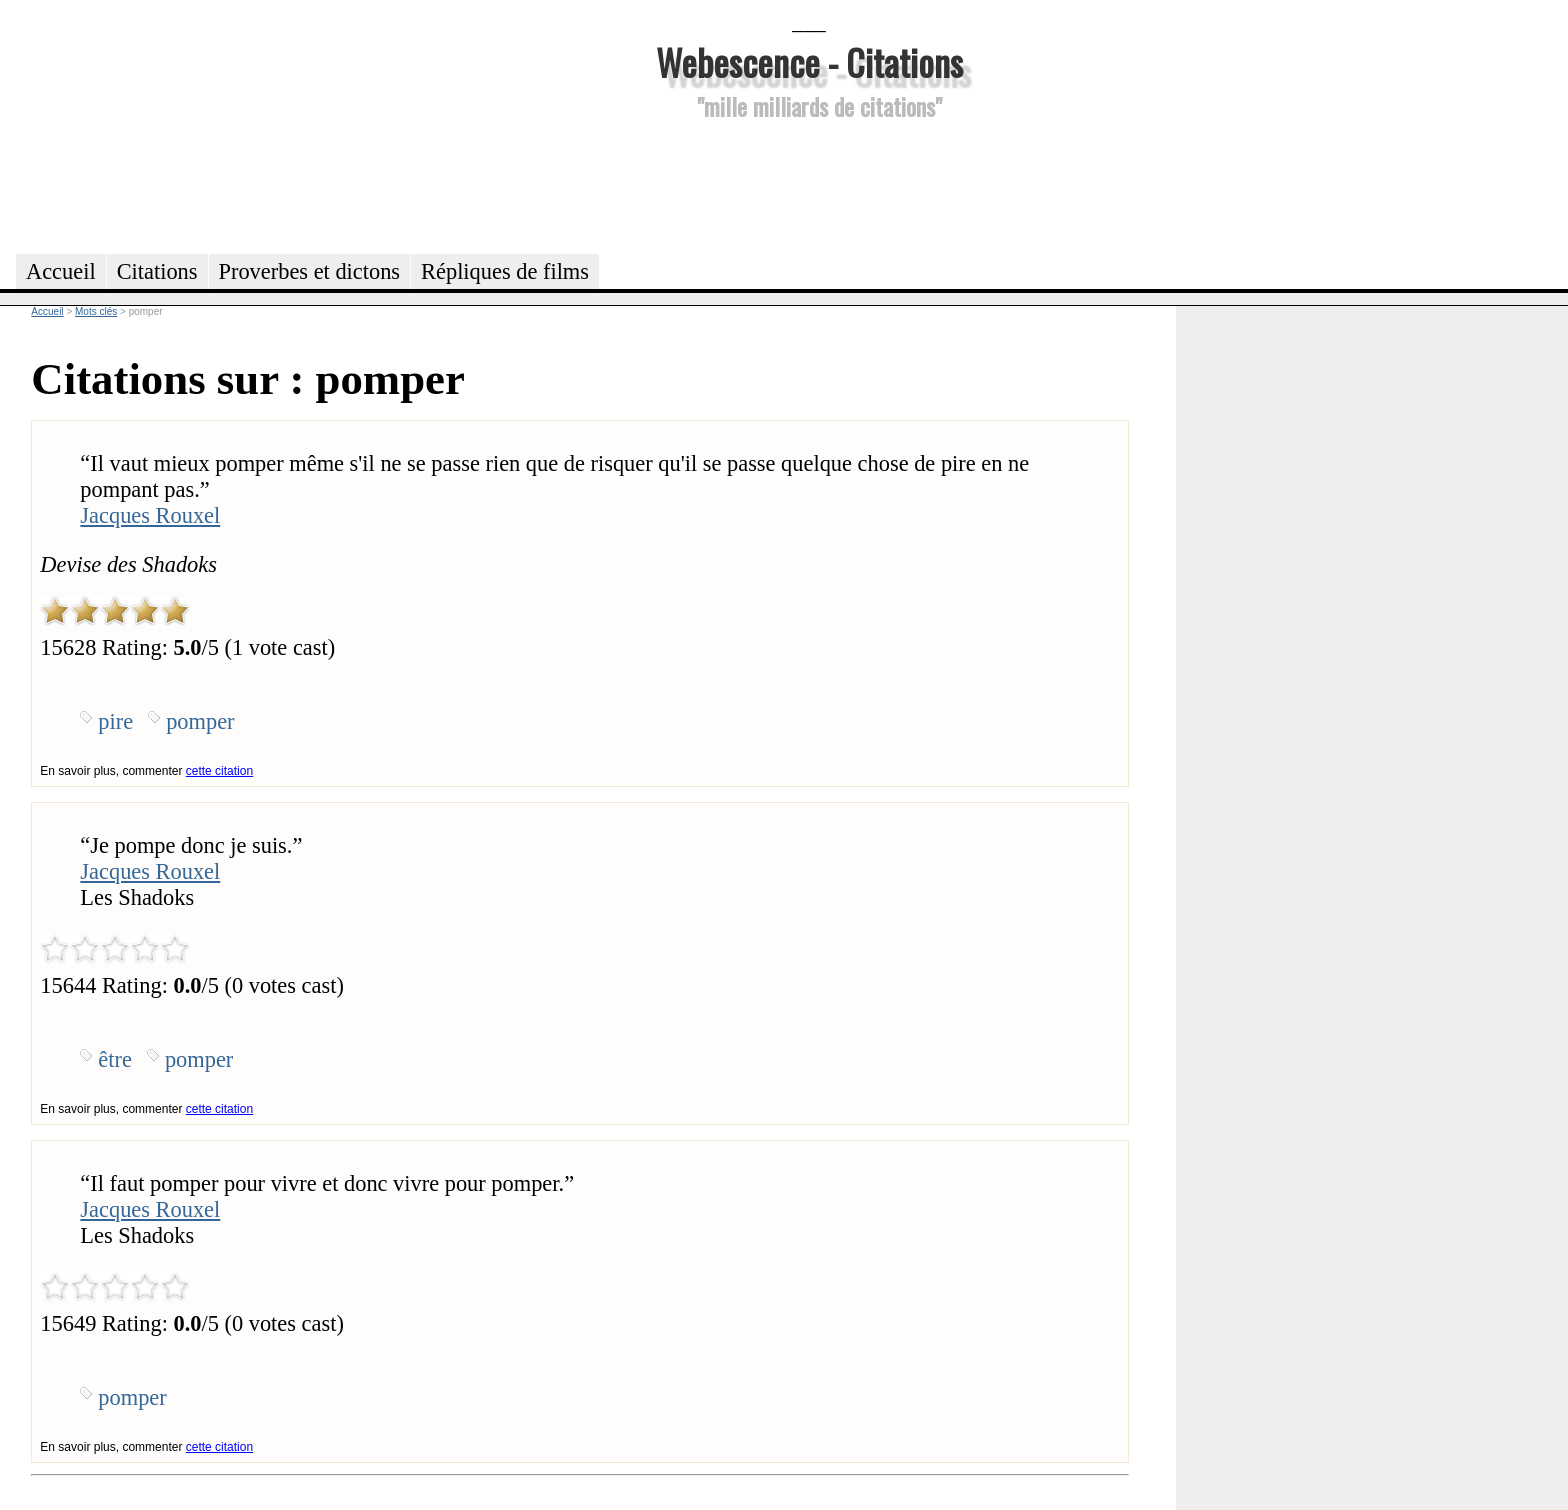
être (115, 1059)
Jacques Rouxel (150, 515)
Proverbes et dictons (310, 271)
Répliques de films (505, 271)
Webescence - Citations (809, 61)
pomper (200, 721)
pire (115, 721)
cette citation (219, 771)
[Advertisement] (809, 184)
